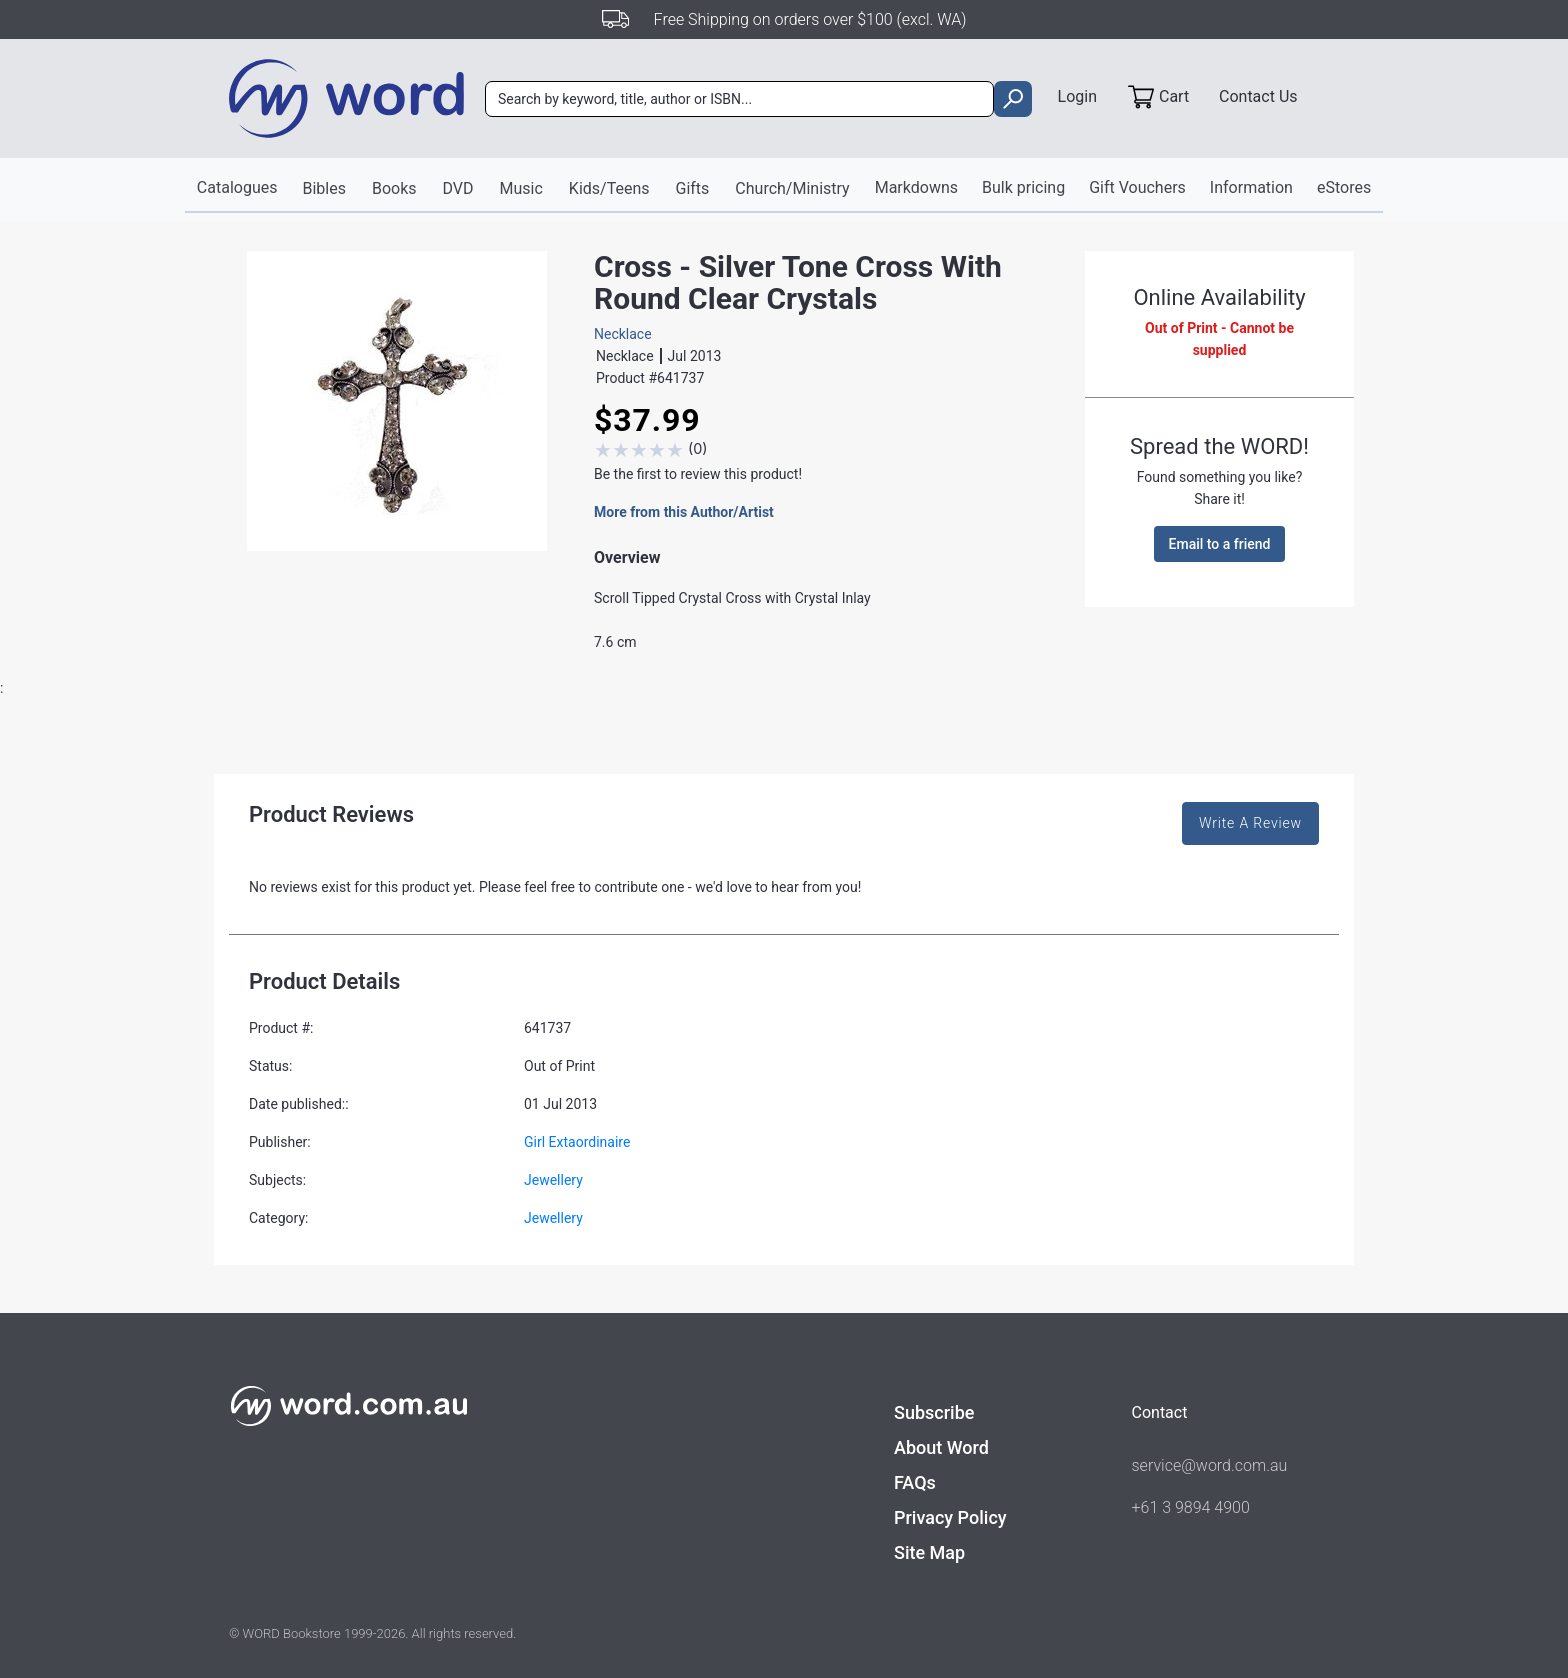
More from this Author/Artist (684, 512)
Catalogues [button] (237, 187)
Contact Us (1258, 96)
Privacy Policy (950, 1517)
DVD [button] (458, 188)
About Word (941, 1447)
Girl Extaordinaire (577, 1142)
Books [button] (394, 188)
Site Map (929, 1552)
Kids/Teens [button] (609, 188)
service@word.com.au (1210, 1465)
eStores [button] (1344, 187)
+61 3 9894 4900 (1191, 1507)
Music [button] (521, 188)
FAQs (915, 1482)
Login (1077, 96)
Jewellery (553, 1180)
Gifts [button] (693, 188)
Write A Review (1250, 823)
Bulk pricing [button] (1023, 187)
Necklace (623, 334)
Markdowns (916, 187)
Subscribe (934, 1412)
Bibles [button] (323, 188)
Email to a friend (1220, 544)
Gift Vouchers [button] (1137, 187)
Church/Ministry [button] (792, 188)
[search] (1012, 99)
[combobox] (739, 99)
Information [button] (1251, 187)
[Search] (739, 99)
